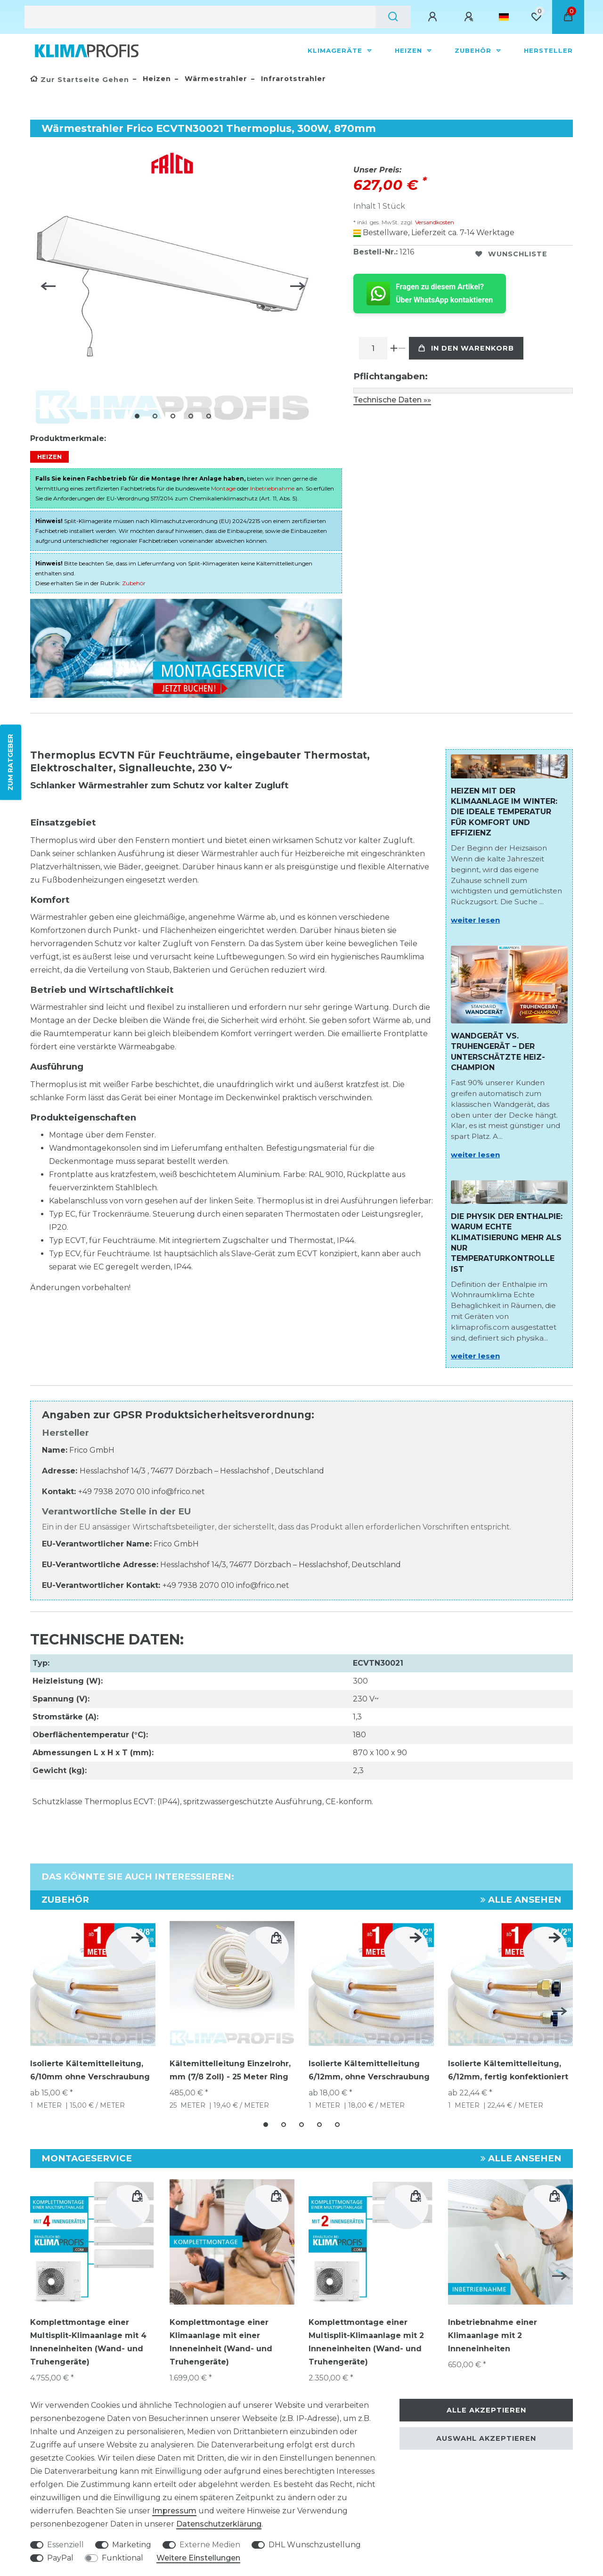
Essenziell (65, 2544)
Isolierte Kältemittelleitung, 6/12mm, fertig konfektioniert (508, 2070)
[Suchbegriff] (199, 17)
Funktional (122, 2557)
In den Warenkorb (466, 348)
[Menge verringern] (402, 348)
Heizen (409, 50)
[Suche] (393, 17)
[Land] (504, 17)
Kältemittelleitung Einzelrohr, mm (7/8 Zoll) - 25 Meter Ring (230, 2070)
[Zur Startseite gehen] (79, 79)
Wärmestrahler (214, 78)
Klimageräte (336, 50)
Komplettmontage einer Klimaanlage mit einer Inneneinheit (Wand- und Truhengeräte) (221, 2342)
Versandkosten (434, 222)
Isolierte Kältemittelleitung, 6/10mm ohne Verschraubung (90, 2070)
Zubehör (474, 50)
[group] (92, 2242)
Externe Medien (209, 2544)
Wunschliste (511, 254)
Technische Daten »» (392, 399)
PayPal (60, 2557)
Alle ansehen (521, 1899)
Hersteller (548, 50)
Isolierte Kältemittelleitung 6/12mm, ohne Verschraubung (369, 2070)
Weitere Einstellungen (198, 2557)
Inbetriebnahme (272, 488)
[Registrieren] (470, 16)
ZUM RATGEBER (10, 762)
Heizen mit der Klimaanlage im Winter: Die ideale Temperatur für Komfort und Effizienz (504, 812)
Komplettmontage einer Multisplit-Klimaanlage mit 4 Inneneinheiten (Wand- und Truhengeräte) (88, 2342)
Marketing (131, 2544)
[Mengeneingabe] (373, 348)
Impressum (174, 2510)
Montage (223, 488)
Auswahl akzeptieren (486, 2438)
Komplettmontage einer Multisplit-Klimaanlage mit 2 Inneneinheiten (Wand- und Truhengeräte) (366, 2342)
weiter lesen (475, 920)
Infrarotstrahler (292, 78)
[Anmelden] (433, 16)
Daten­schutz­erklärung (218, 2523)
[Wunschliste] (536, 17)
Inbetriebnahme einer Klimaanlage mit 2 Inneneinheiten (492, 2335)
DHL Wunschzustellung (315, 2544)
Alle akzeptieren (486, 2410)
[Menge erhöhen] (394, 348)
